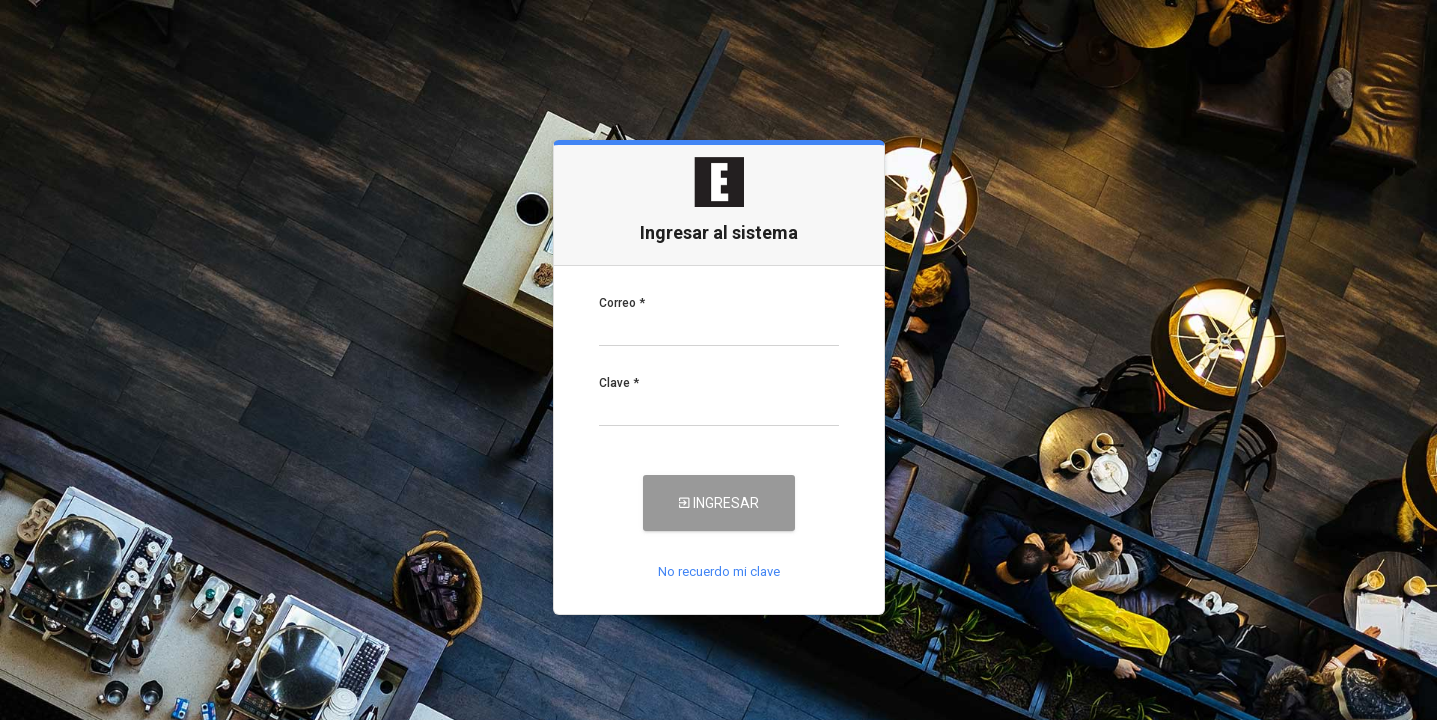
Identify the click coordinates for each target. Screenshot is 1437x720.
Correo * (622, 303)
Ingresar (719, 503)
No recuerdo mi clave (719, 571)
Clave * (619, 383)
